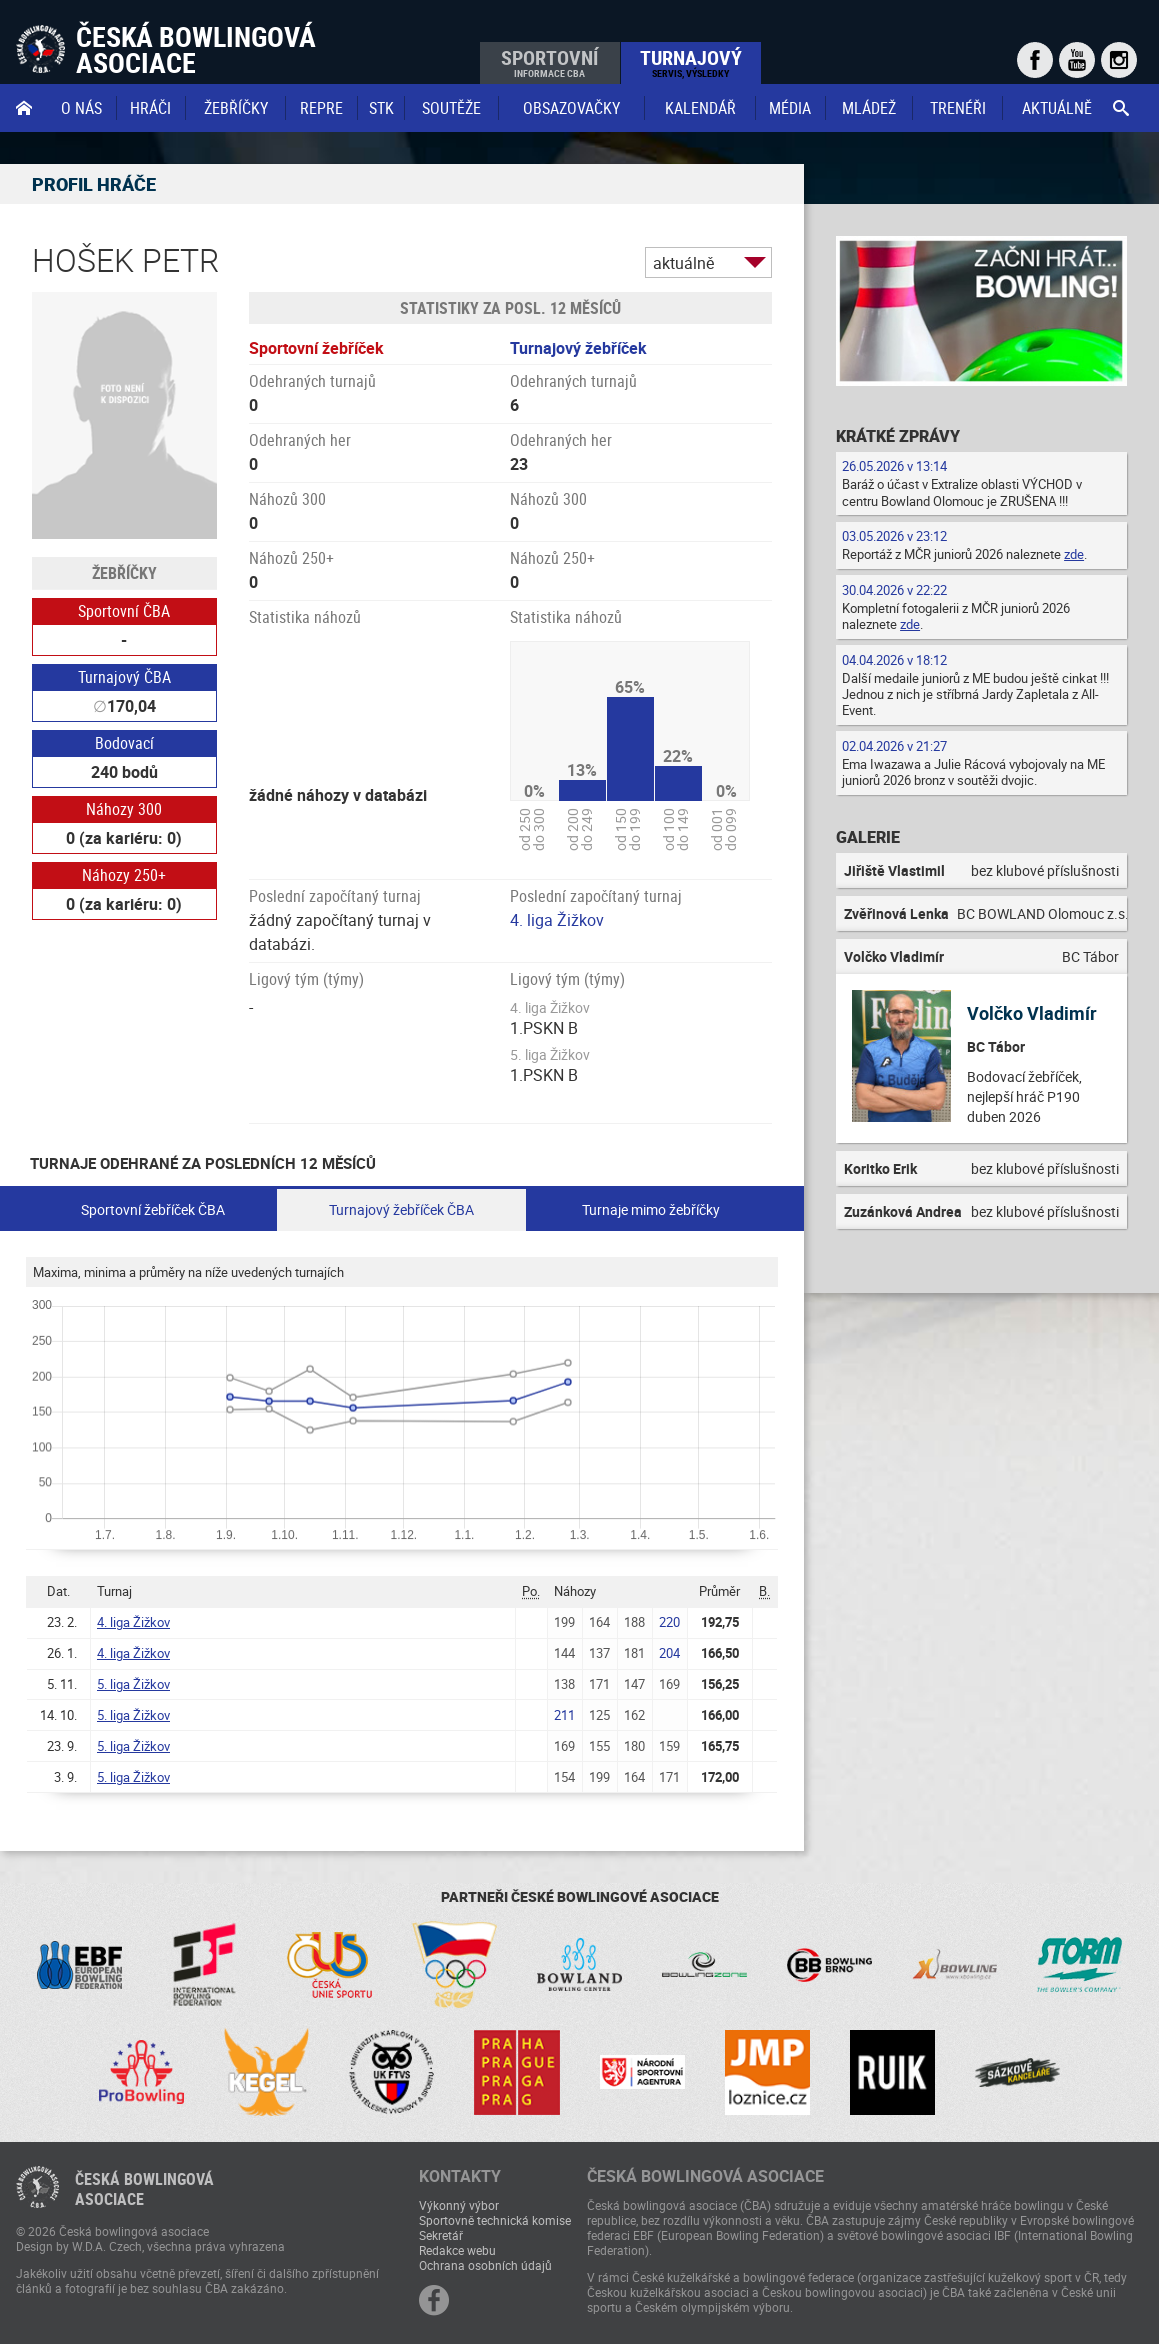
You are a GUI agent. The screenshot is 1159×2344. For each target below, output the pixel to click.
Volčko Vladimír (1032, 1013)
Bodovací (124, 743)
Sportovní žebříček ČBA (153, 1209)
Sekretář (441, 2235)
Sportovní (549, 62)
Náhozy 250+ (124, 875)
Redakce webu (457, 2250)
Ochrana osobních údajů (485, 2265)
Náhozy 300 (124, 809)
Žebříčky (236, 108)
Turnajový (691, 62)
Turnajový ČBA (124, 677)
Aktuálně (1057, 108)
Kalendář (700, 108)
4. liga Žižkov (557, 920)
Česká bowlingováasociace (144, 2189)
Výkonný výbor (459, 2205)
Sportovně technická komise (495, 2220)
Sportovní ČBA (124, 611)
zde (1074, 554)
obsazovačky (571, 108)
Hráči (150, 108)
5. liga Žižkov (133, 1684)
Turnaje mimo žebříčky (651, 1209)
